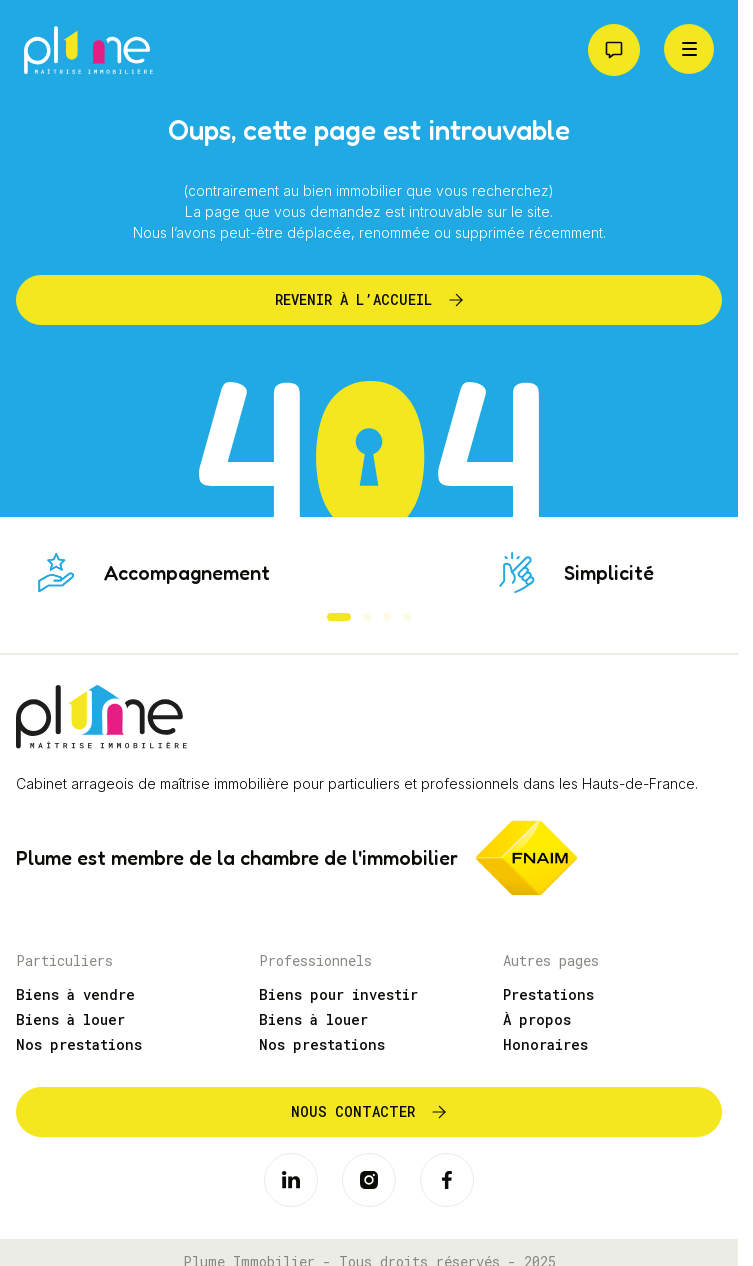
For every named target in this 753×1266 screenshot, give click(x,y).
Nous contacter (353, 1111)
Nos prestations (79, 1044)
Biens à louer (70, 1019)
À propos (537, 1019)
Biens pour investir (338, 994)
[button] (339, 617)
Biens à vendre (75, 994)
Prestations (548, 994)
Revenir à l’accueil (353, 299)
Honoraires (545, 1044)
